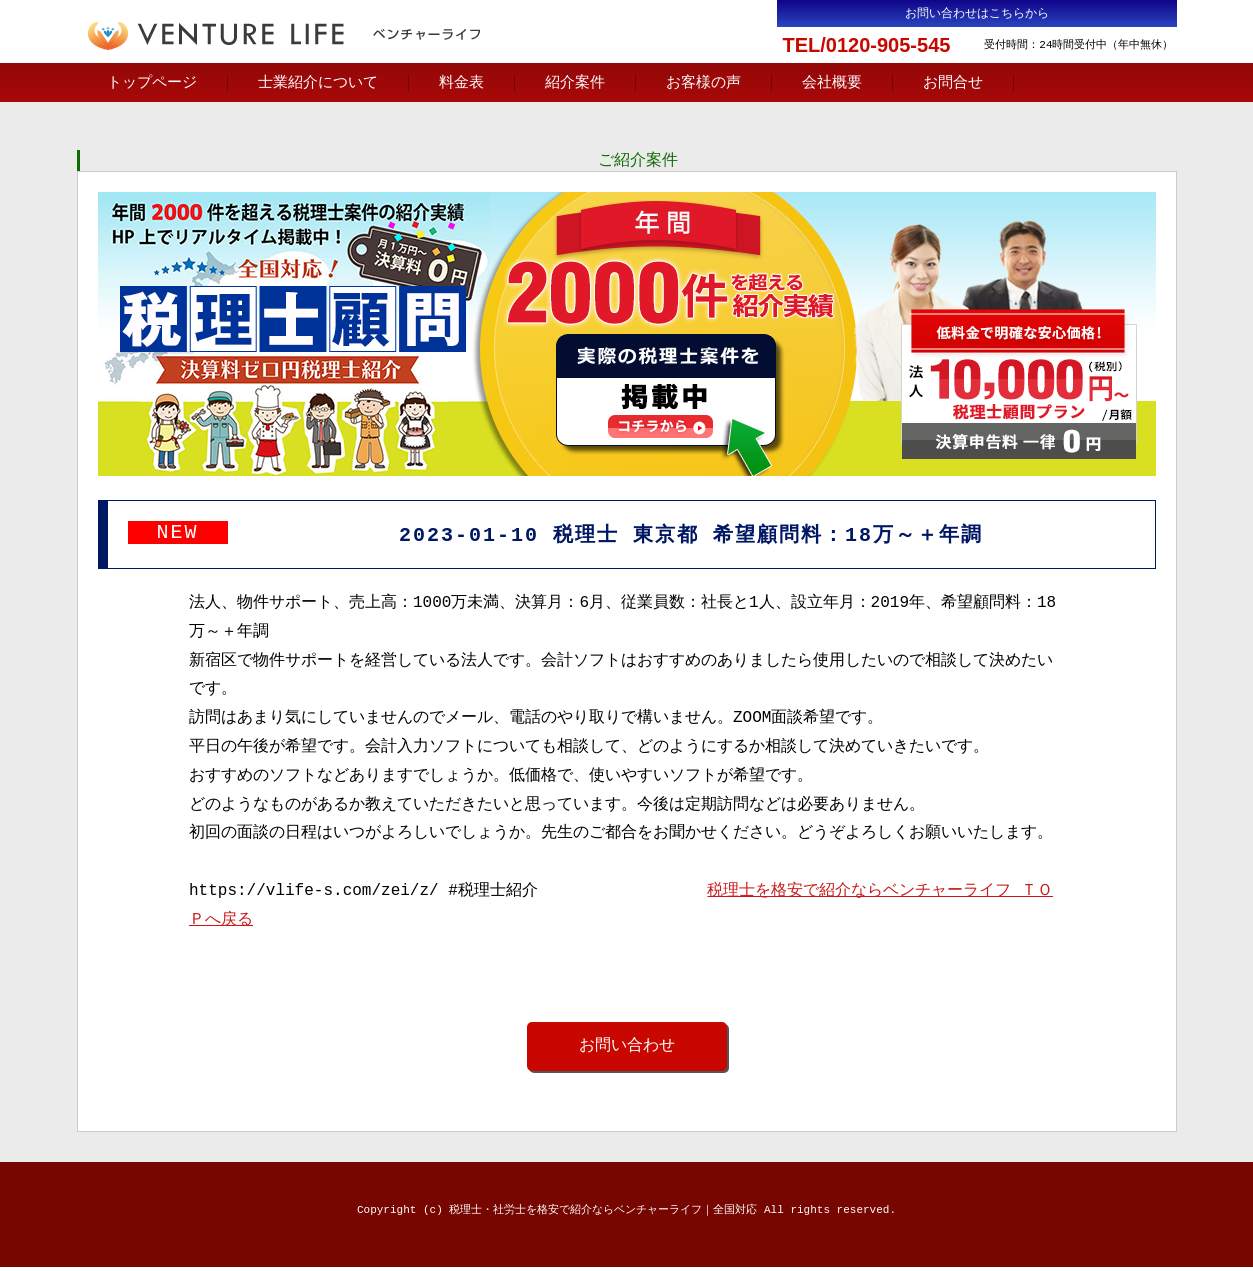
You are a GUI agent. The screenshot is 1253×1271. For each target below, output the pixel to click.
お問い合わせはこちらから (977, 13)
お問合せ (953, 83)
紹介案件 (575, 83)
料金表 (461, 83)
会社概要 (832, 83)
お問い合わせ (627, 1049)
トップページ (152, 83)
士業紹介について (318, 83)
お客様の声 (703, 83)
